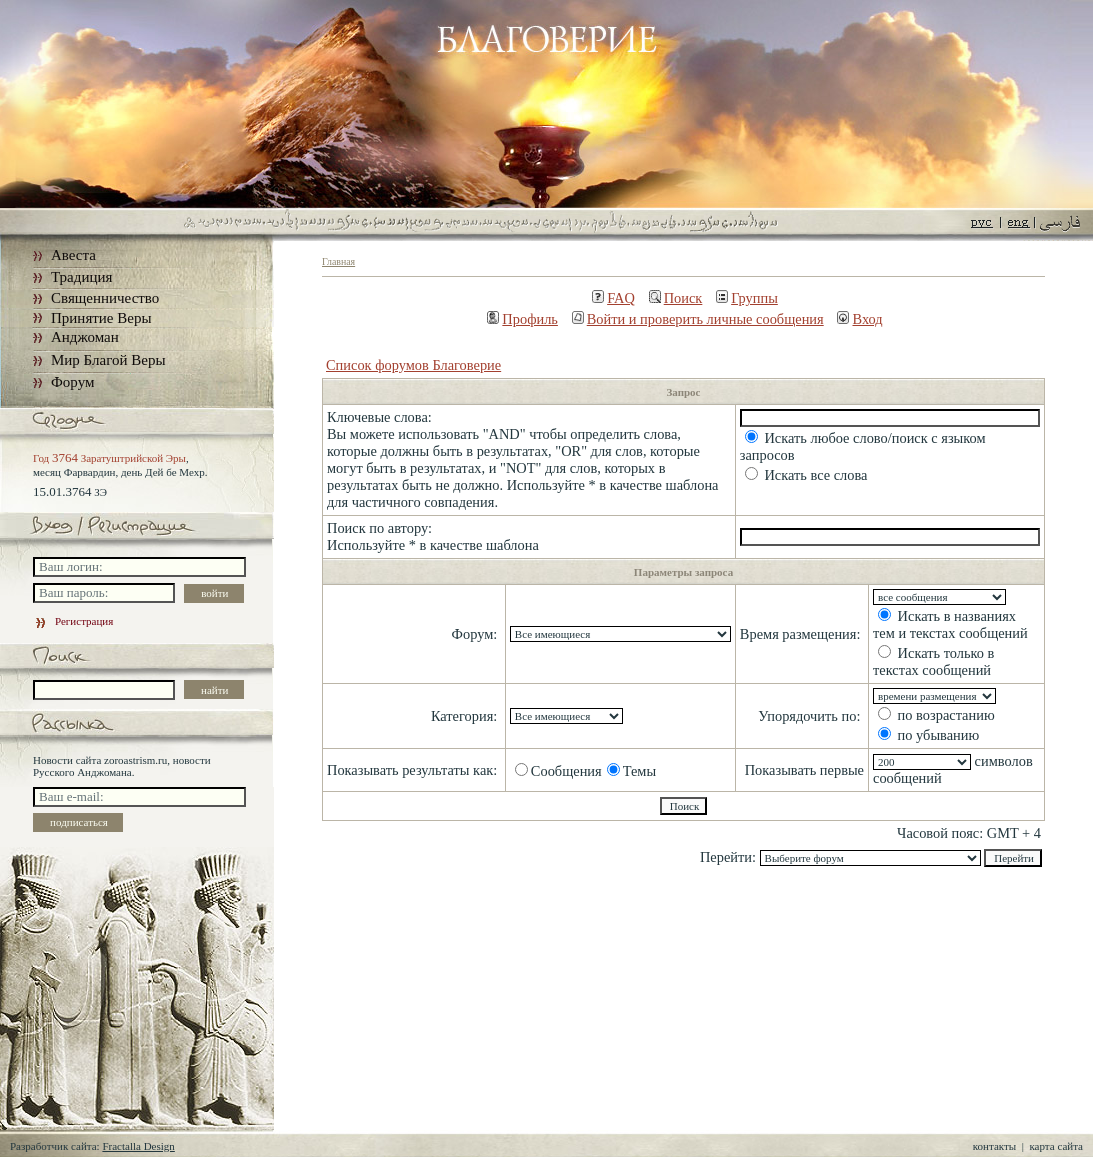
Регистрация (73, 621)
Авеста (73, 255)
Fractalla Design (138, 1146)
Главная (338, 261)
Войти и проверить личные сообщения (698, 319)
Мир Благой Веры (108, 360)
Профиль (522, 319)
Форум (72, 382)
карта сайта (1056, 1146)
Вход (859, 319)
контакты (994, 1146)
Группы (747, 298)
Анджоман (85, 337)
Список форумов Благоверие (413, 365)
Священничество (105, 298)
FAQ (613, 298)
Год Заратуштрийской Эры (109, 458)
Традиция (81, 277)
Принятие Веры (101, 318)
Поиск (676, 298)
